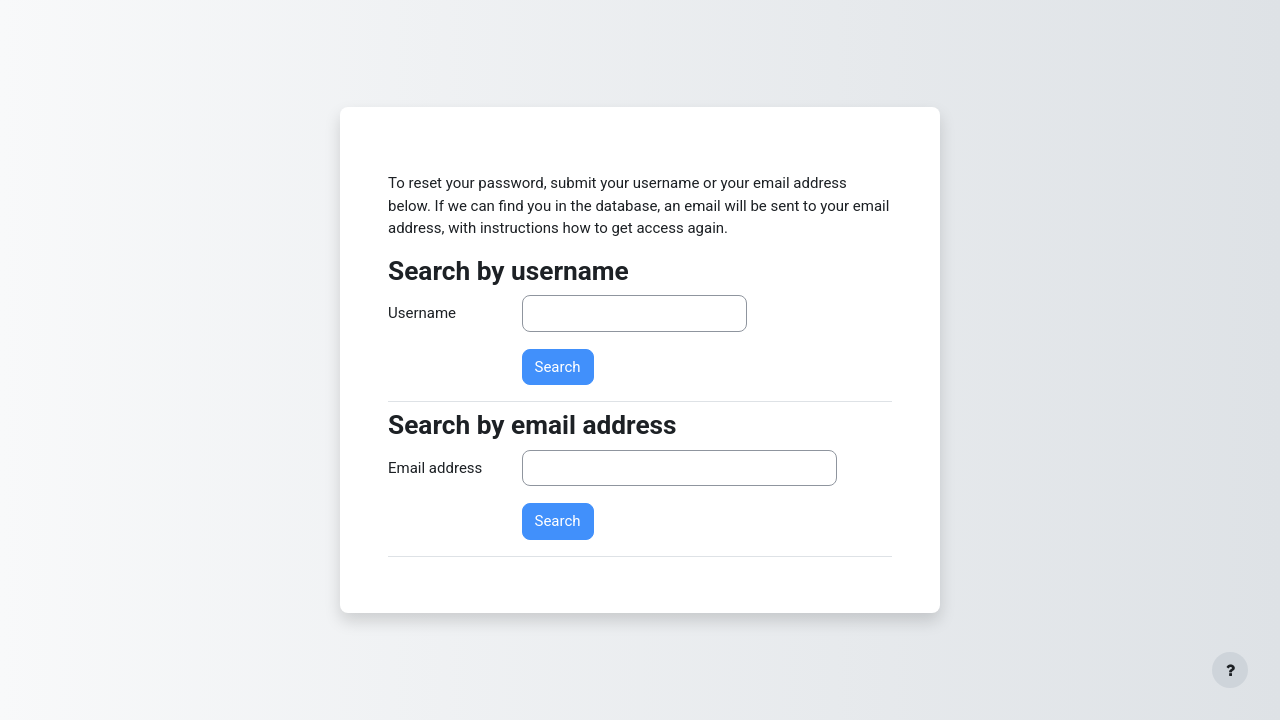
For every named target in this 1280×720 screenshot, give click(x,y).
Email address (435, 468)
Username (422, 313)
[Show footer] (1230, 670)
